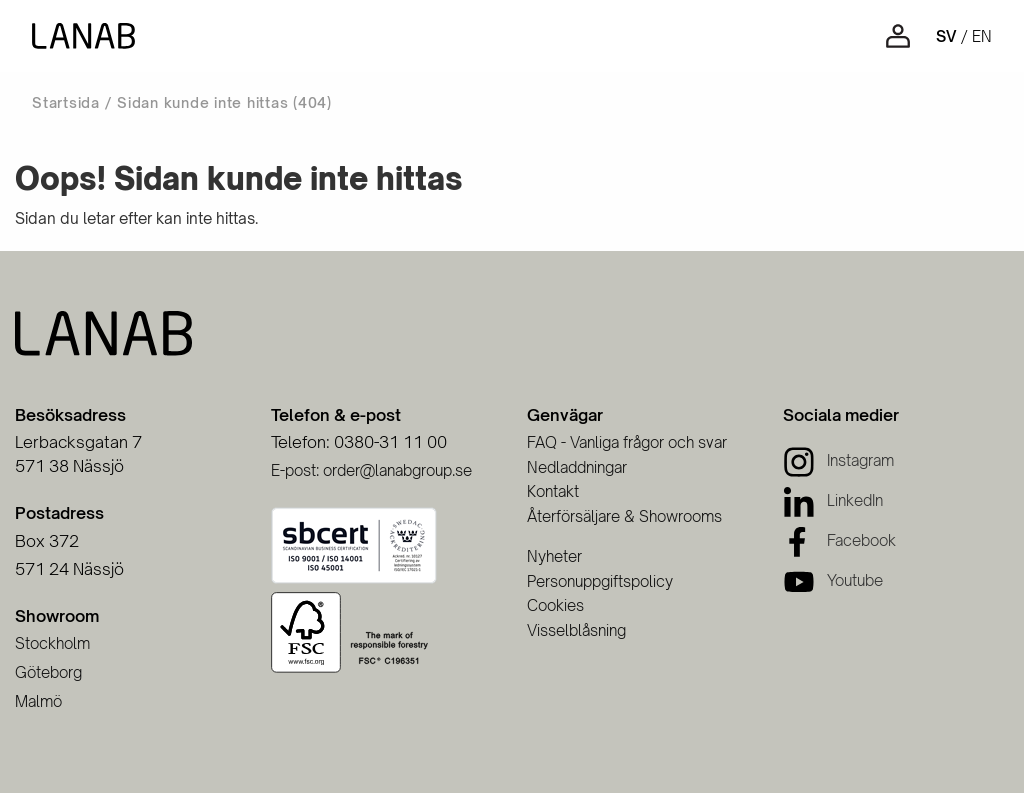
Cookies (555, 605)
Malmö (38, 701)
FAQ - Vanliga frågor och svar (627, 442)
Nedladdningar (577, 467)
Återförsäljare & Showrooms (624, 516)
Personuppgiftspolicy (600, 581)
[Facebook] (839, 540)
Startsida (66, 102)
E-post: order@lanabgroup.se (371, 470)
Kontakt (553, 491)
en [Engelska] (982, 36)
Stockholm (52, 643)
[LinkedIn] (833, 500)
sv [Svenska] (946, 36)
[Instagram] (838, 460)
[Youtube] (833, 580)
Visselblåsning (576, 630)
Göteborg (48, 672)
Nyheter (554, 556)
